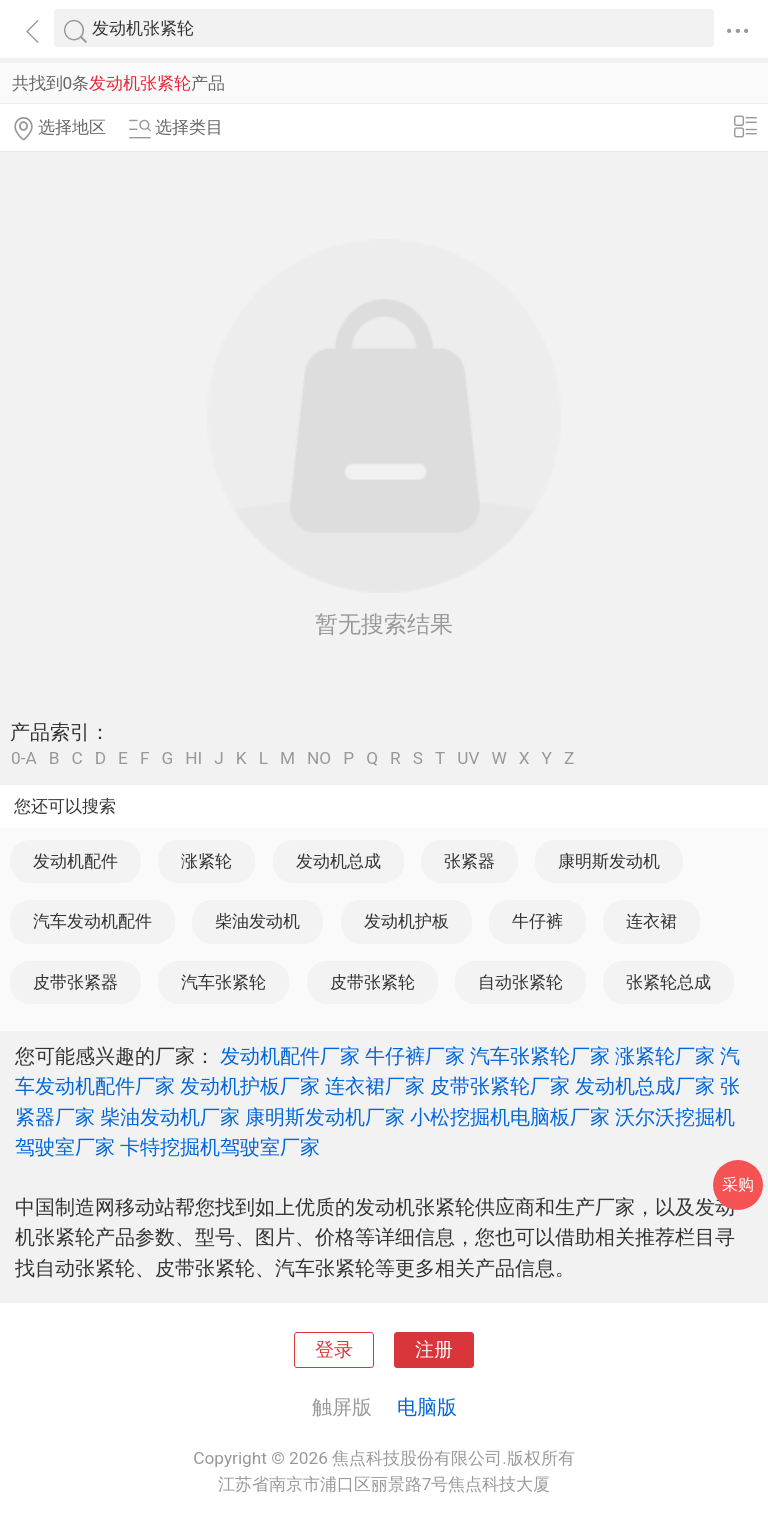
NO (319, 758)
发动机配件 (75, 861)
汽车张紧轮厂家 (540, 1056)
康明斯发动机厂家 (325, 1117)
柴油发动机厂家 (170, 1117)
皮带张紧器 (75, 982)
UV (468, 758)
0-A (24, 758)
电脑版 (427, 1407)
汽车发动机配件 (92, 921)
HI (193, 758)
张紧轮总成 (668, 982)
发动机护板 (406, 921)
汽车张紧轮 (223, 982)
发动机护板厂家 (250, 1086)
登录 (334, 1350)
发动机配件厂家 (290, 1056)
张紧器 (469, 861)
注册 (434, 1350)
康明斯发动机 (609, 861)
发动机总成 (338, 861)
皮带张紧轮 (372, 982)
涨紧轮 (206, 861)
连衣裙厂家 (375, 1086)
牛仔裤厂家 (415, 1056)
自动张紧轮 (520, 982)
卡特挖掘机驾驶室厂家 (220, 1147)
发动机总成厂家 (645, 1086)
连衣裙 (651, 921)
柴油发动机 (257, 921)
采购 (738, 1184)
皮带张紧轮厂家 (500, 1086)
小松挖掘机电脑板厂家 (510, 1117)
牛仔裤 (537, 921)
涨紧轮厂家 (665, 1056)
